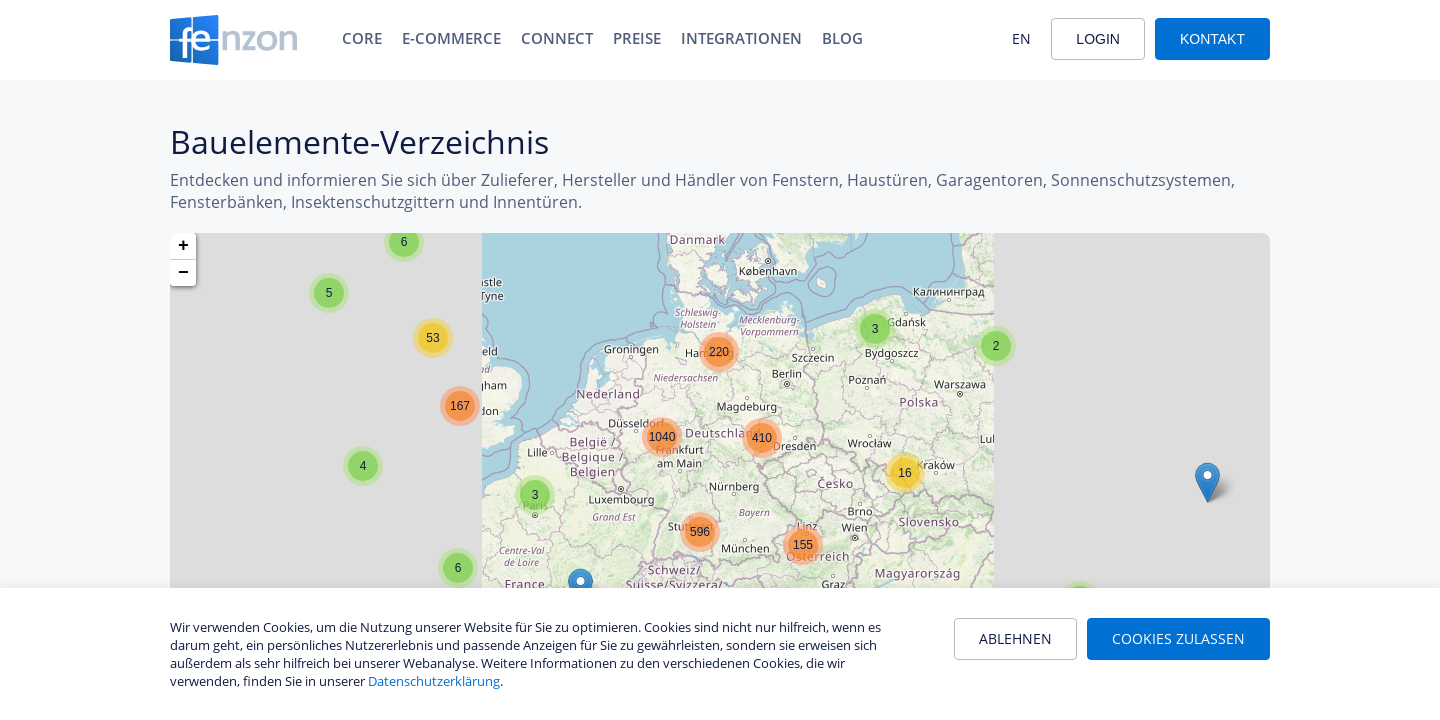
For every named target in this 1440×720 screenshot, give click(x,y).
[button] (404, 242)
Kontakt (1212, 39)
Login (1098, 39)
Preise (637, 38)
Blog (842, 38)
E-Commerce (451, 38)
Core (362, 38)
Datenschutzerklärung (434, 681)
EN (1021, 38)
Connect (557, 38)
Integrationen (741, 38)
